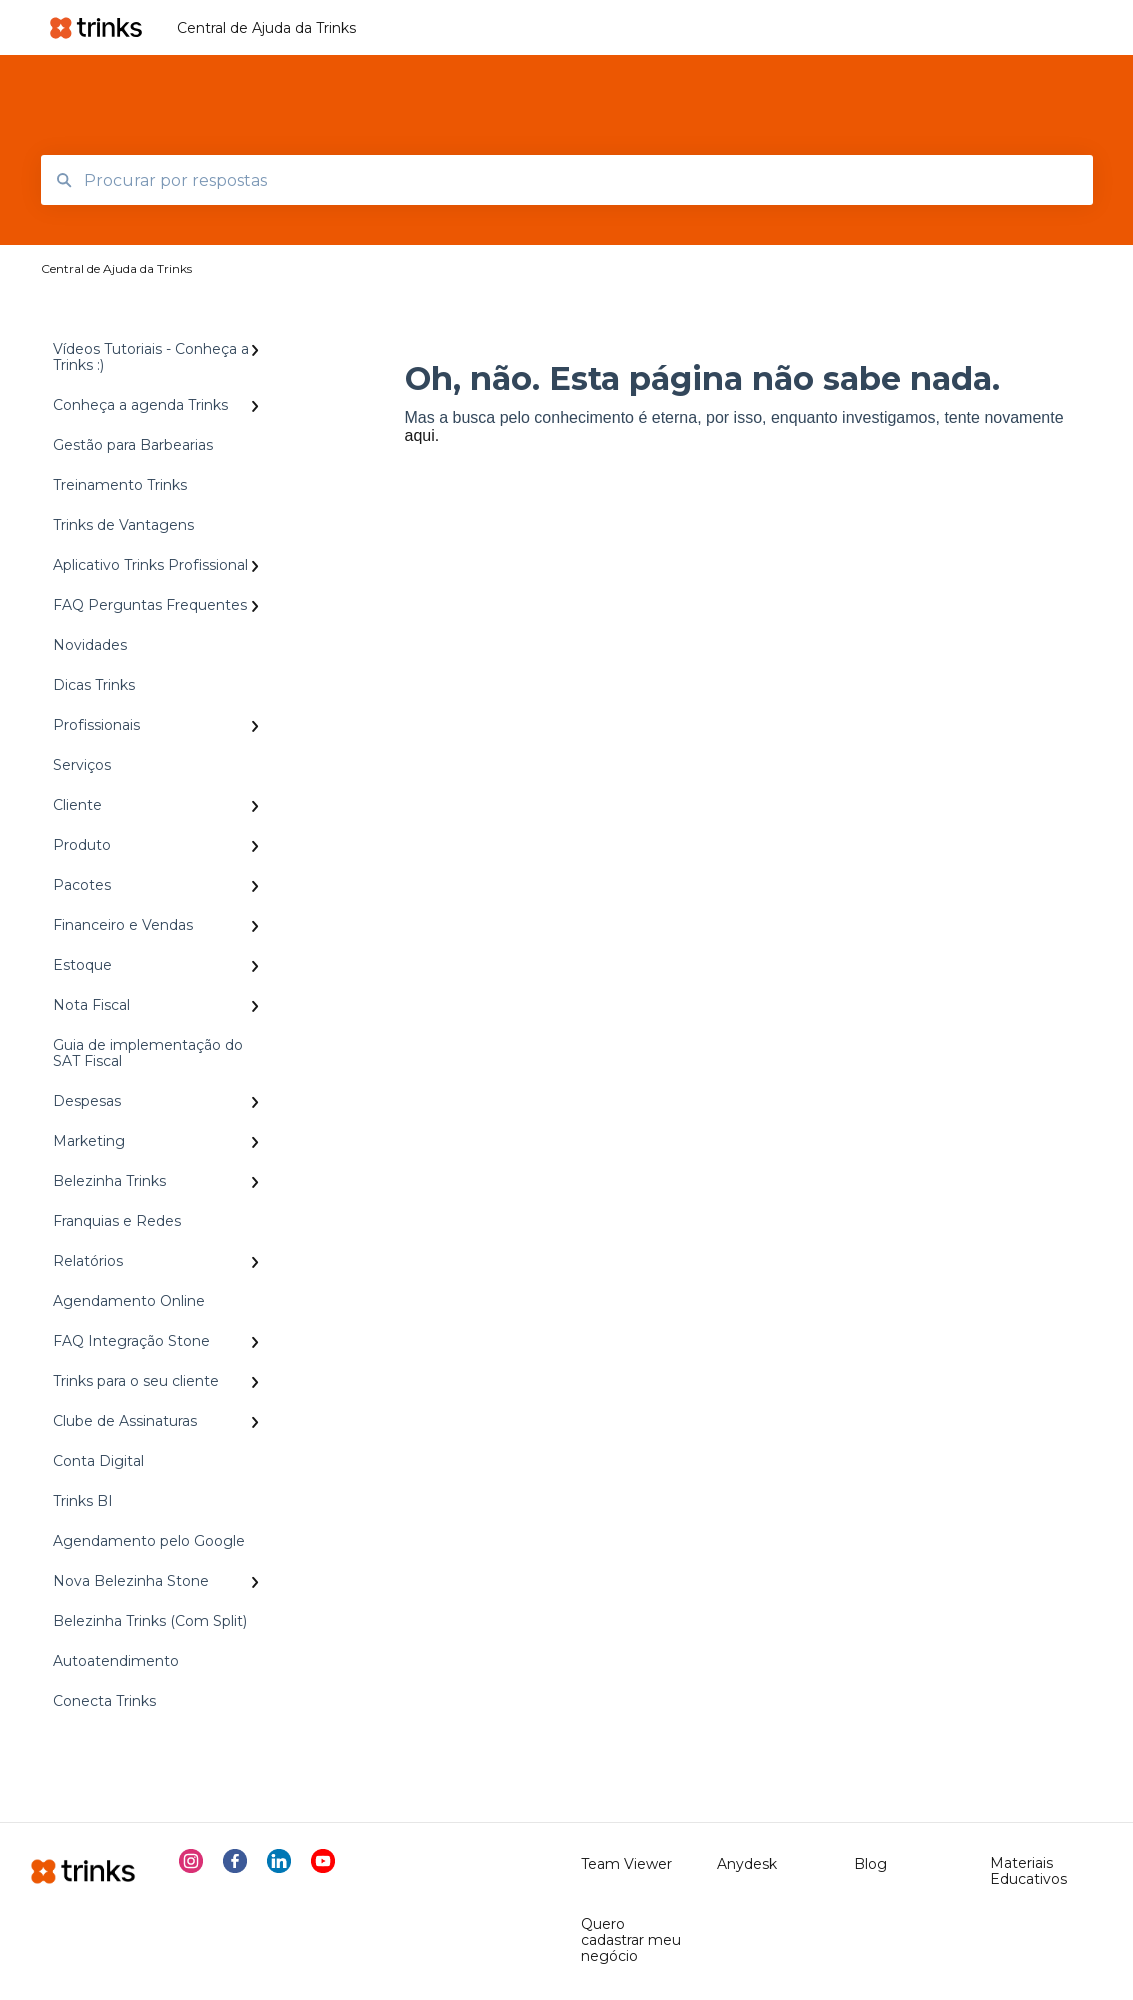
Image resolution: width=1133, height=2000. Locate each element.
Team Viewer (626, 1864)
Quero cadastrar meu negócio (631, 1940)
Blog (870, 1864)
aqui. (422, 435)
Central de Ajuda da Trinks (266, 28)
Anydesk (747, 1864)
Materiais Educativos (1028, 1871)
